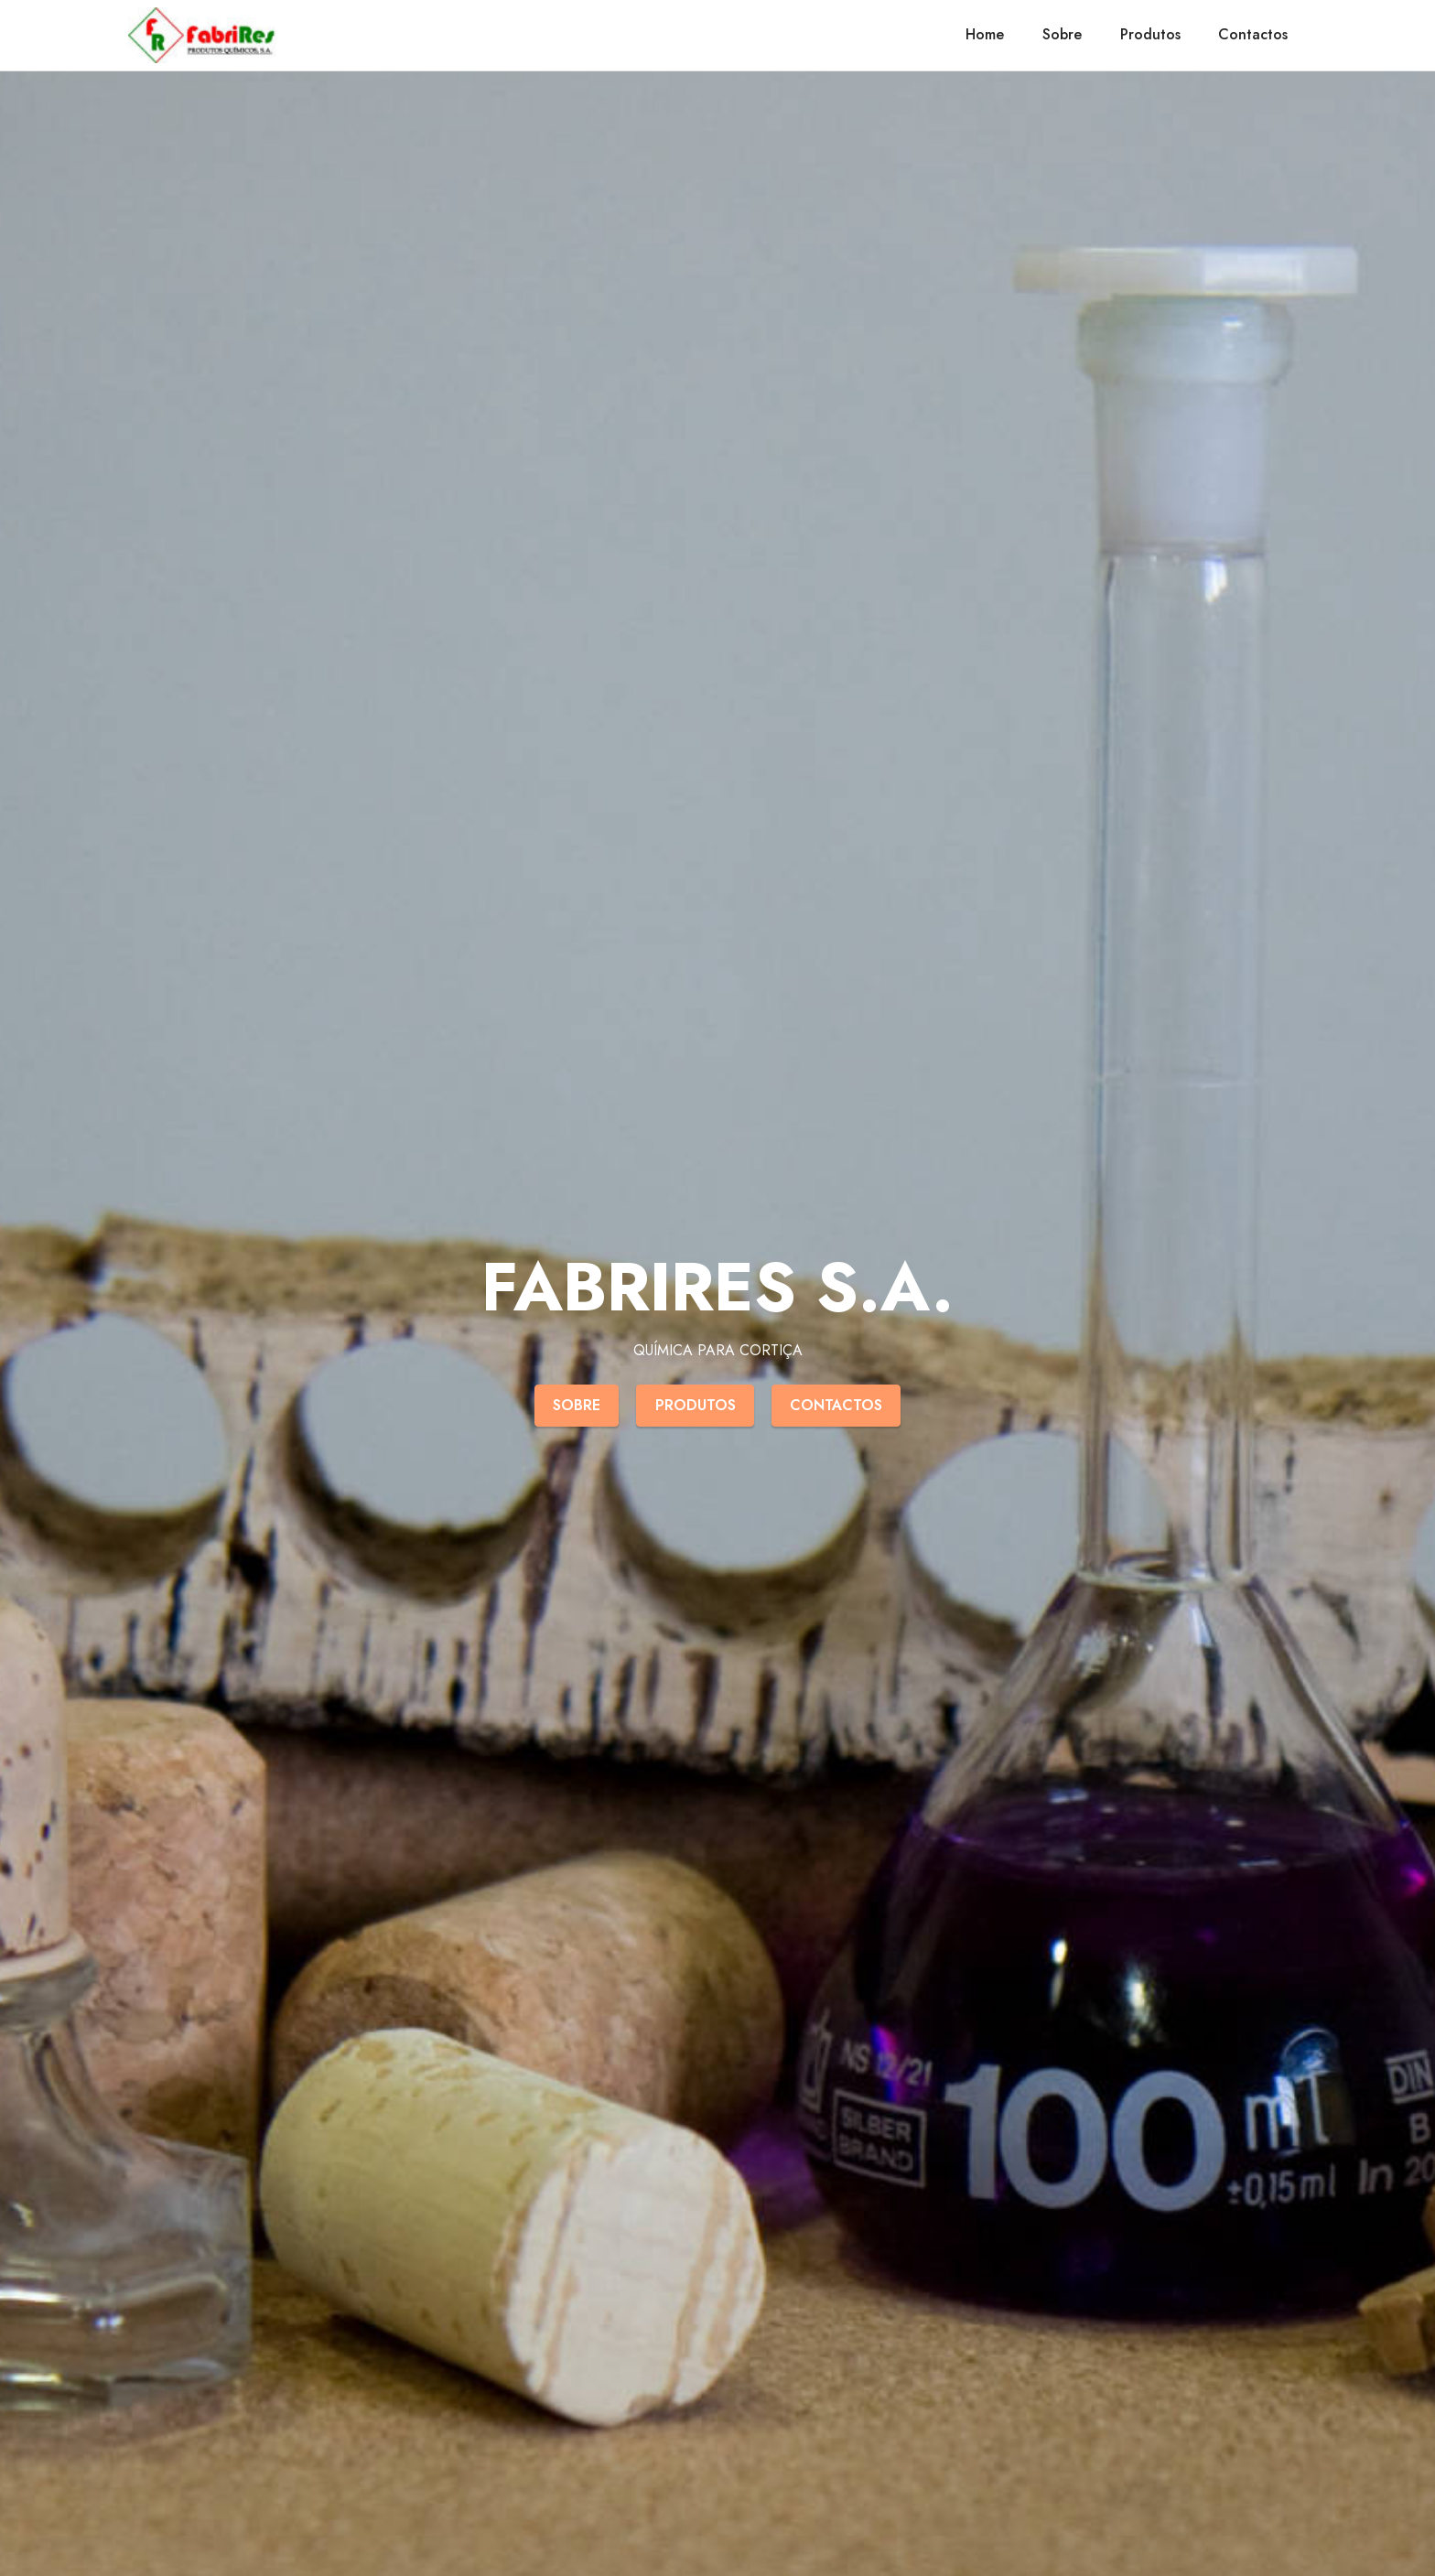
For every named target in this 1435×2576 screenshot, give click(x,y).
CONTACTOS (836, 1405)
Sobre (1062, 34)
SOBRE (576, 1405)
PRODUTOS (695, 1405)
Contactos (1253, 34)
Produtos (1150, 34)
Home (985, 34)
